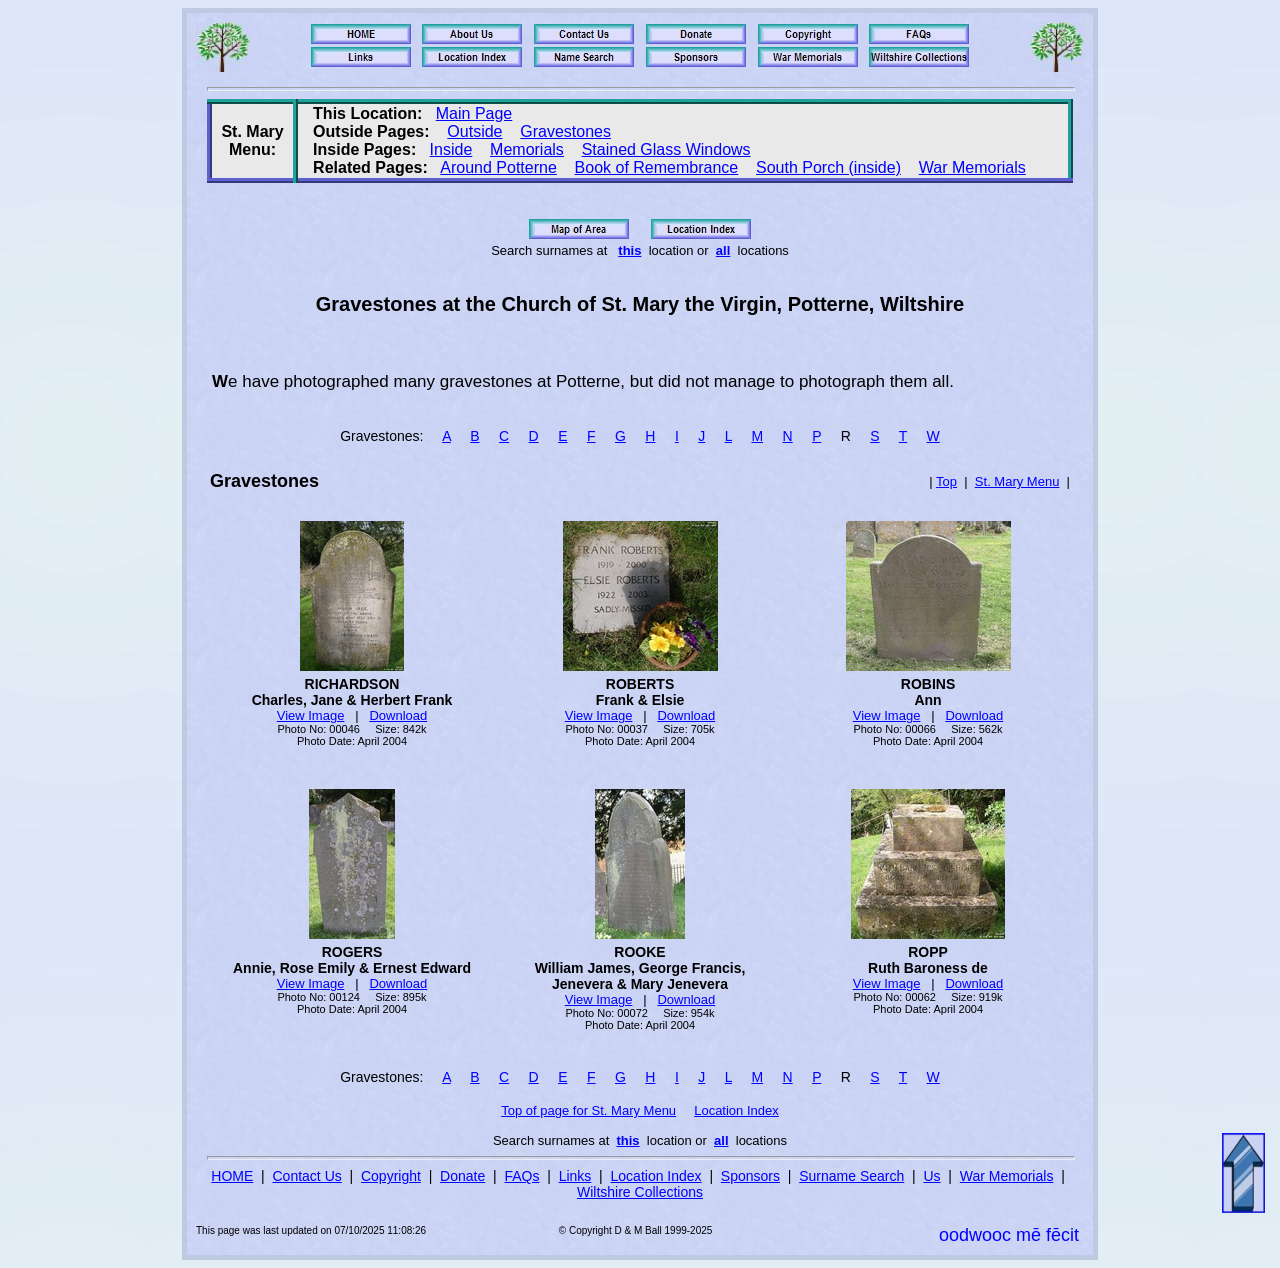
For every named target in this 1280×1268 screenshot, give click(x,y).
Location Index (736, 1110)
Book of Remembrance (657, 167)
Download (398, 715)
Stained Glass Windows (666, 149)
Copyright (391, 1176)
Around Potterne (498, 167)
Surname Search (851, 1176)
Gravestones (565, 131)
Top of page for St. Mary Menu (588, 1110)
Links (575, 1176)
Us (931, 1176)
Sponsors (750, 1176)
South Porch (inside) (828, 167)
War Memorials (972, 167)
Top (946, 481)
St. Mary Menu (1017, 481)
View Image (311, 715)
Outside (474, 131)
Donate (462, 1176)
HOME (232, 1176)
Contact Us (307, 1176)
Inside (451, 149)
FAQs (521, 1176)
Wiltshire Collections (640, 1192)
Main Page (474, 113)
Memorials (527, 149)
